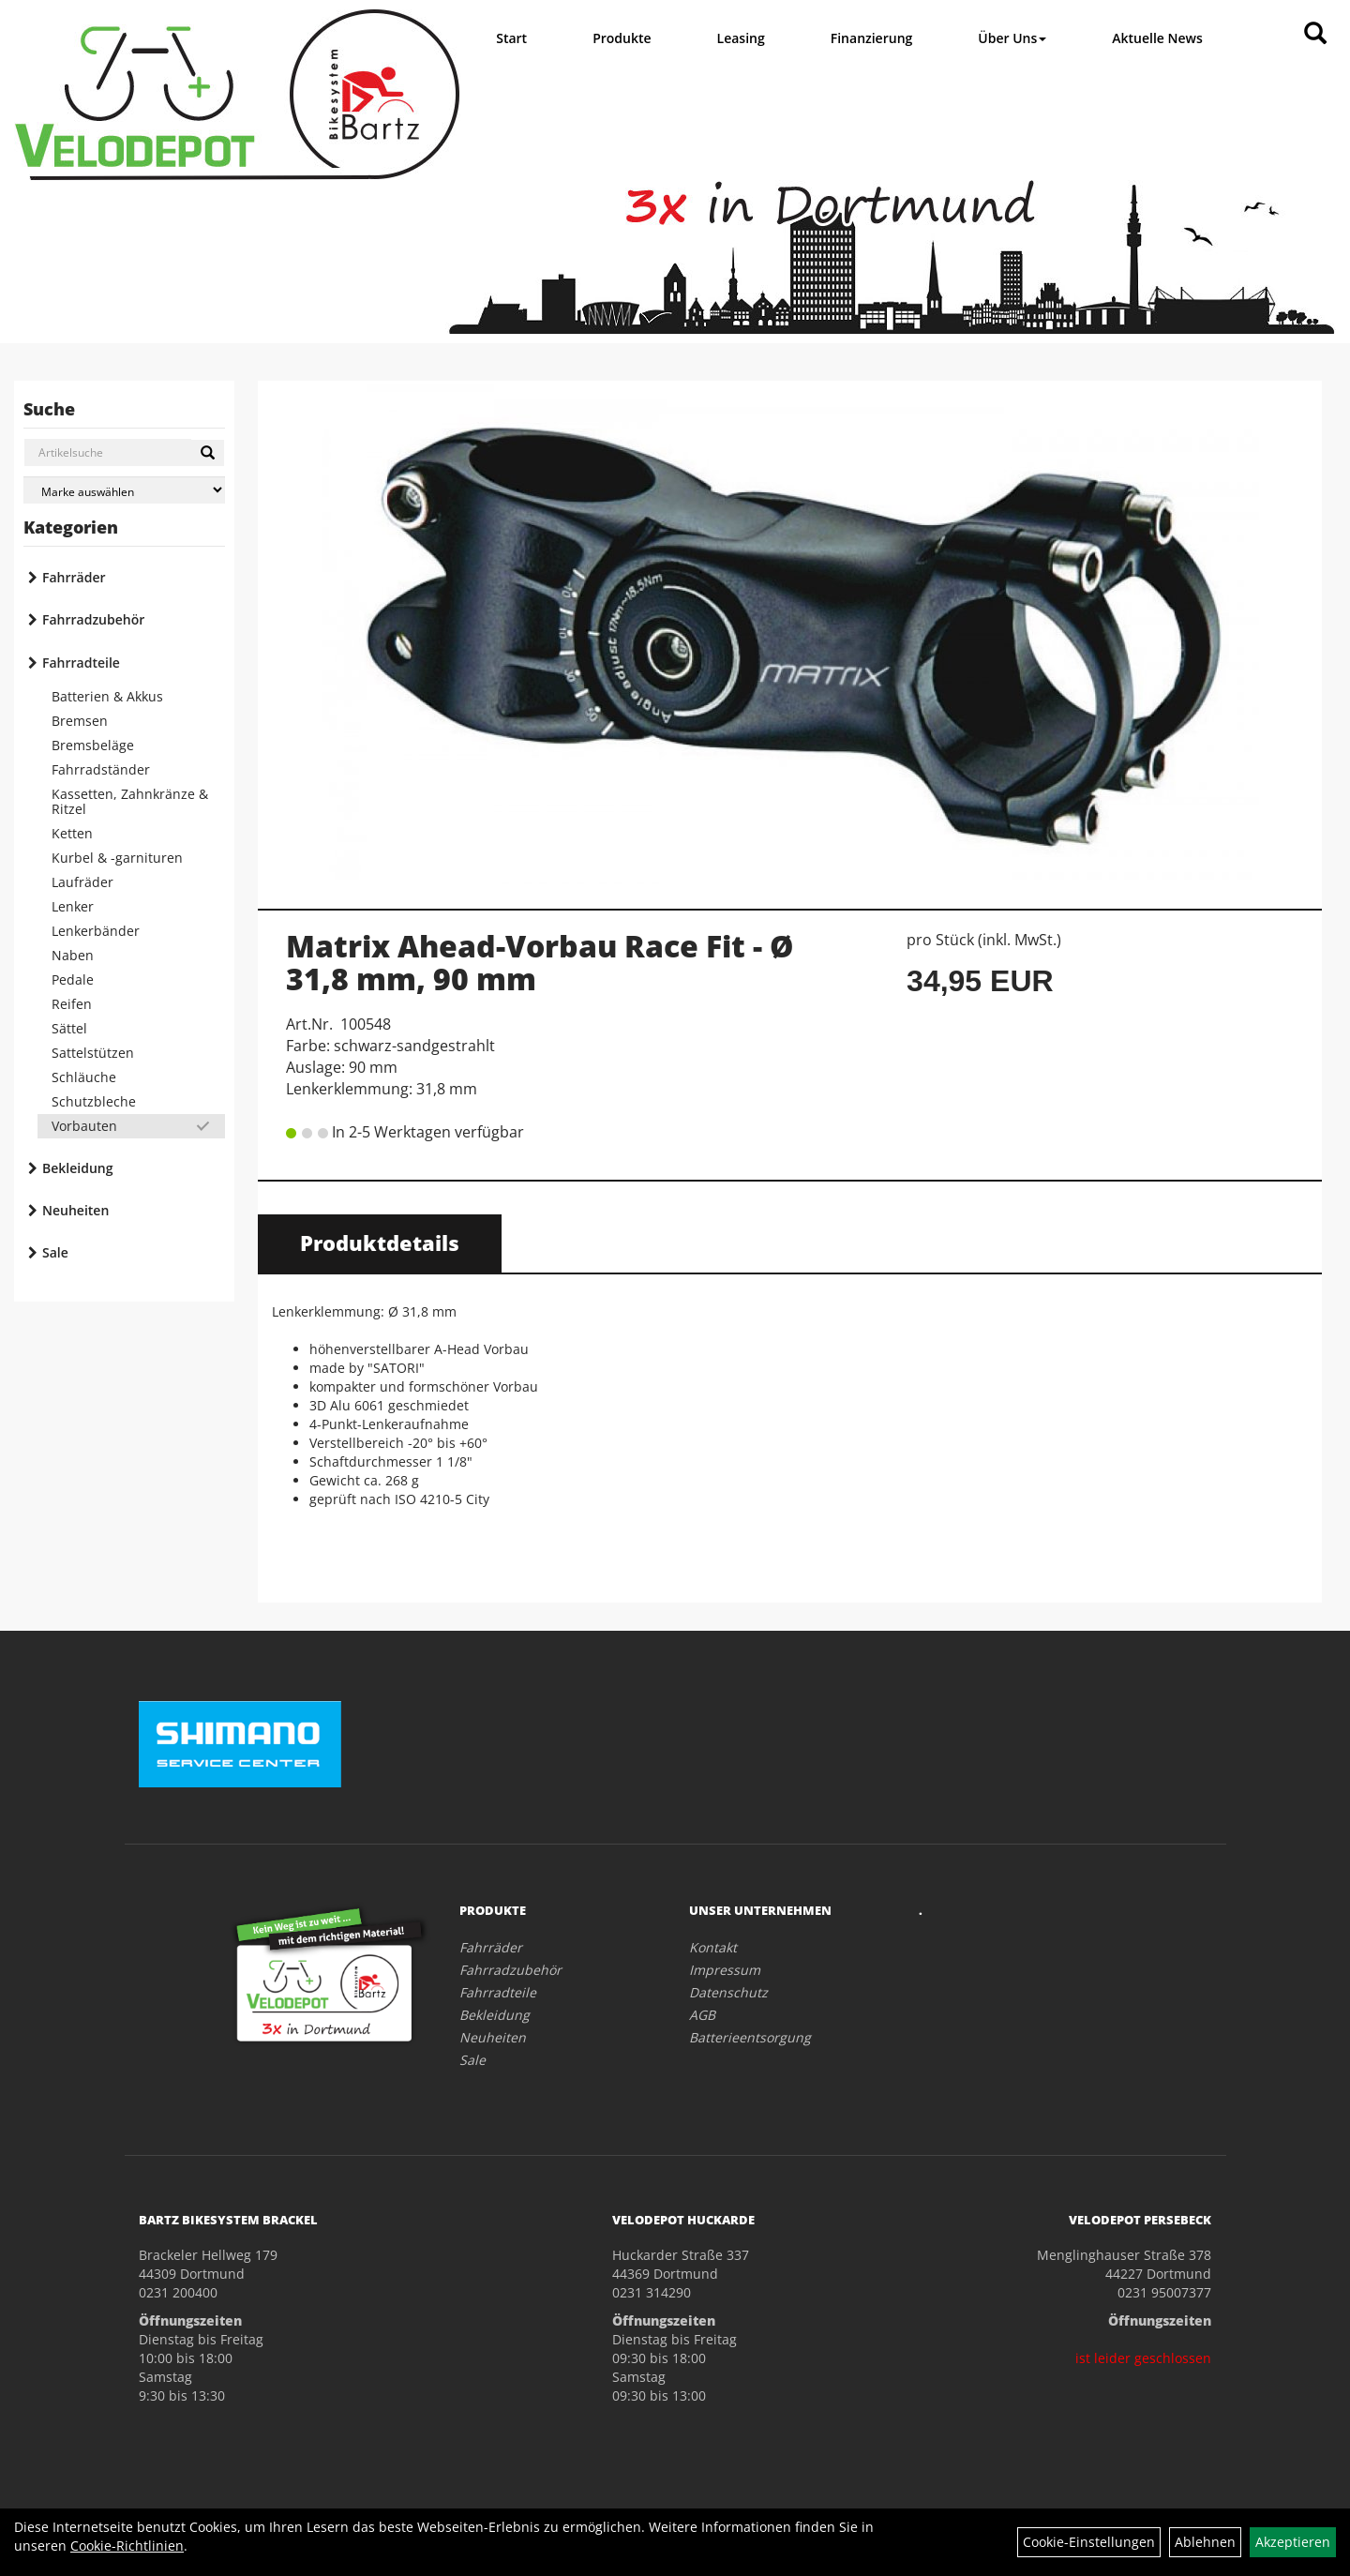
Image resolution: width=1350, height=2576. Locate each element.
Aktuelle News (1157, 38)
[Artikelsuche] (1315, 34)
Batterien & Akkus (107, 696)
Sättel (69, 1028)
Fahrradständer (101, 769)
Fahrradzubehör (93, 619)
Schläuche (84, 1077)
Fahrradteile (81, 662)
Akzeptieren (1292, 2542)
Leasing (741, 38)
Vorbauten (84, 1126)
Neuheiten (75, 1210)
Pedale (73, 979)
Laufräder (82, 882)
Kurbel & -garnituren (117, 857)
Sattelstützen (93, 1053)
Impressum (724, 1970)
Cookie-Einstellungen (1089, 2542)
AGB (702, 2015)
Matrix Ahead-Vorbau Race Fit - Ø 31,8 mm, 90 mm (540, 962)
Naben (73, 955)
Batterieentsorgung (750, 2037)
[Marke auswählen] (124, 490)
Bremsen (80, 721)
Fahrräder (74, 577)
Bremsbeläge (93, 745)
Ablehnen (1205, 2542)
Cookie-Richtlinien (127, 2545)
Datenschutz (728, 1992)
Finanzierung (872, 38)
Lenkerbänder (96, 931)
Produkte (621, 38)
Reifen (72, 1004)
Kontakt (713, 1947)
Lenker (73, 906)
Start (511, 38)
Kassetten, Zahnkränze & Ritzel (130, 801)
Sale (55, 1252)
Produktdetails (379, 1242)
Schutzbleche (94, 1101)
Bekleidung (77, 1168)
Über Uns (1012, 38)
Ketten (72, 833)
